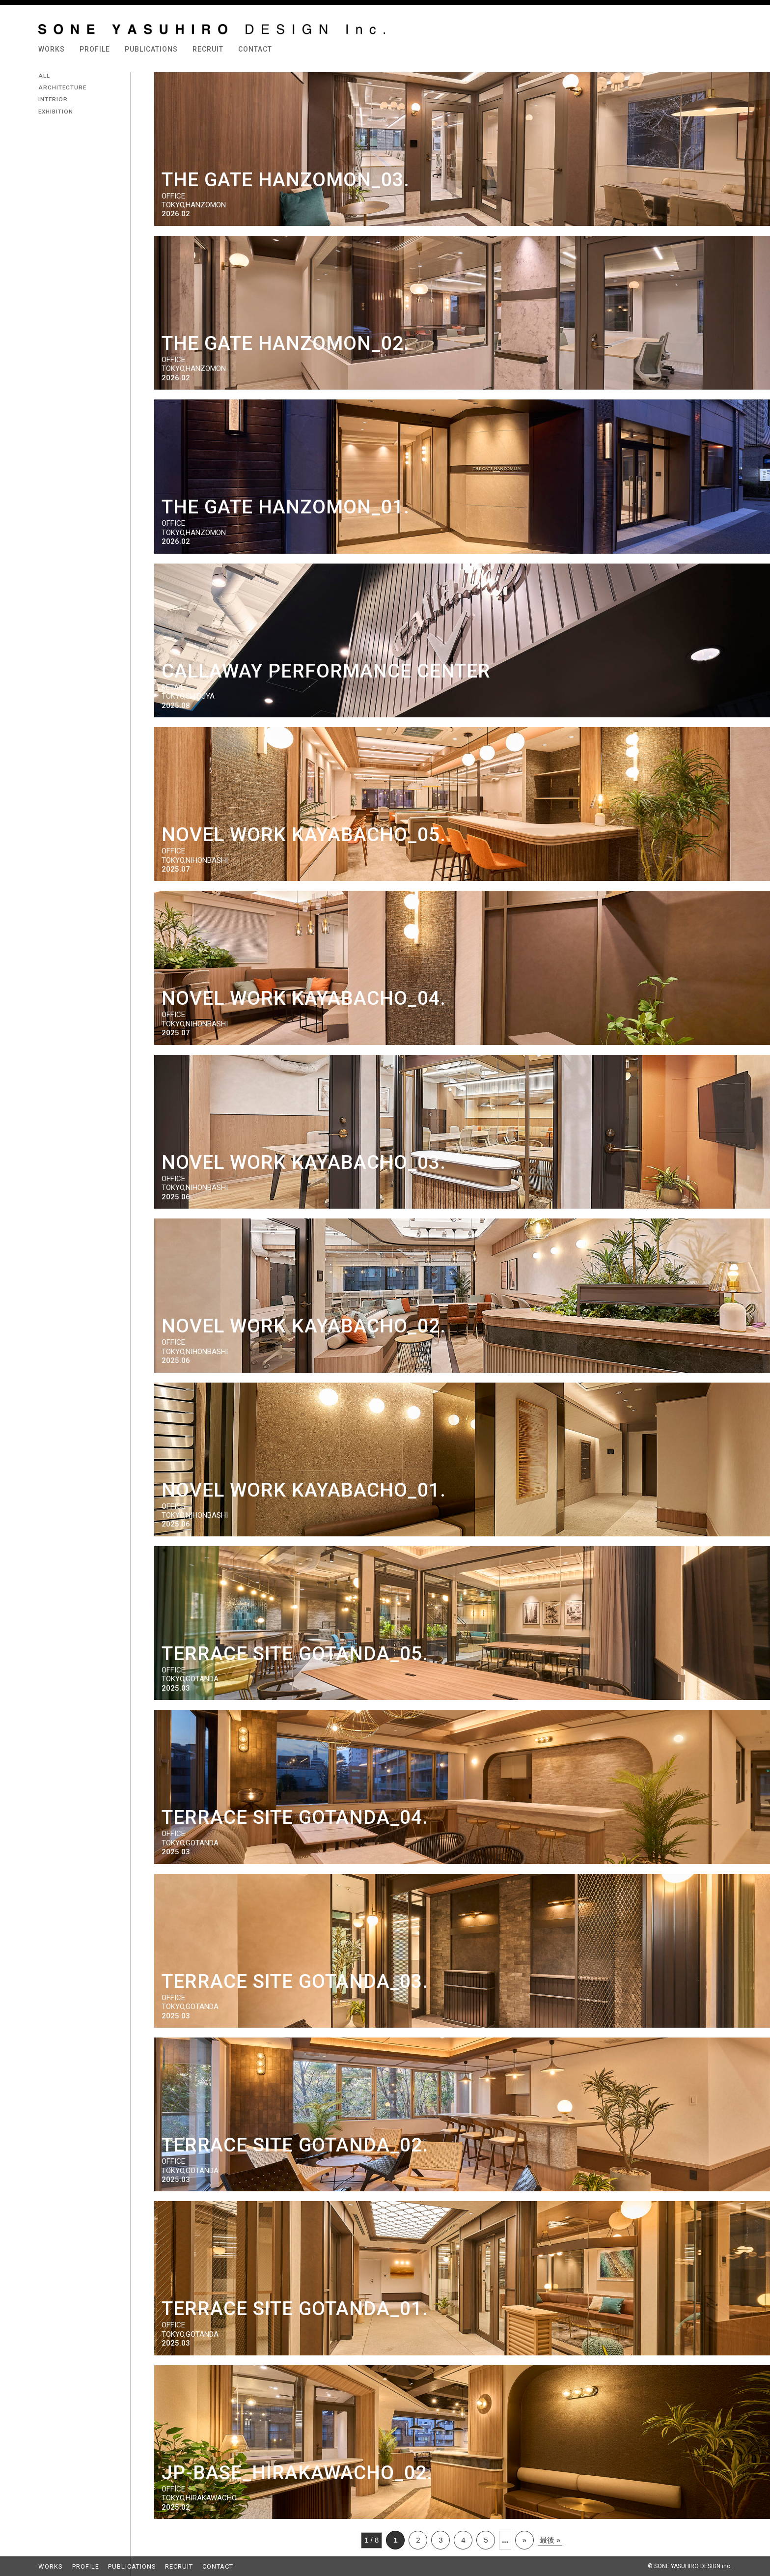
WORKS (51, 49)
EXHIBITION (55, 111)
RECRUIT (207, 49)
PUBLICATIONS (151, 49)
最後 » (550, 2540)
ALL (44, 75)
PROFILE (95, 49)
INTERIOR (53, 99)
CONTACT (255, 49)
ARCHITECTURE (62, 87)
